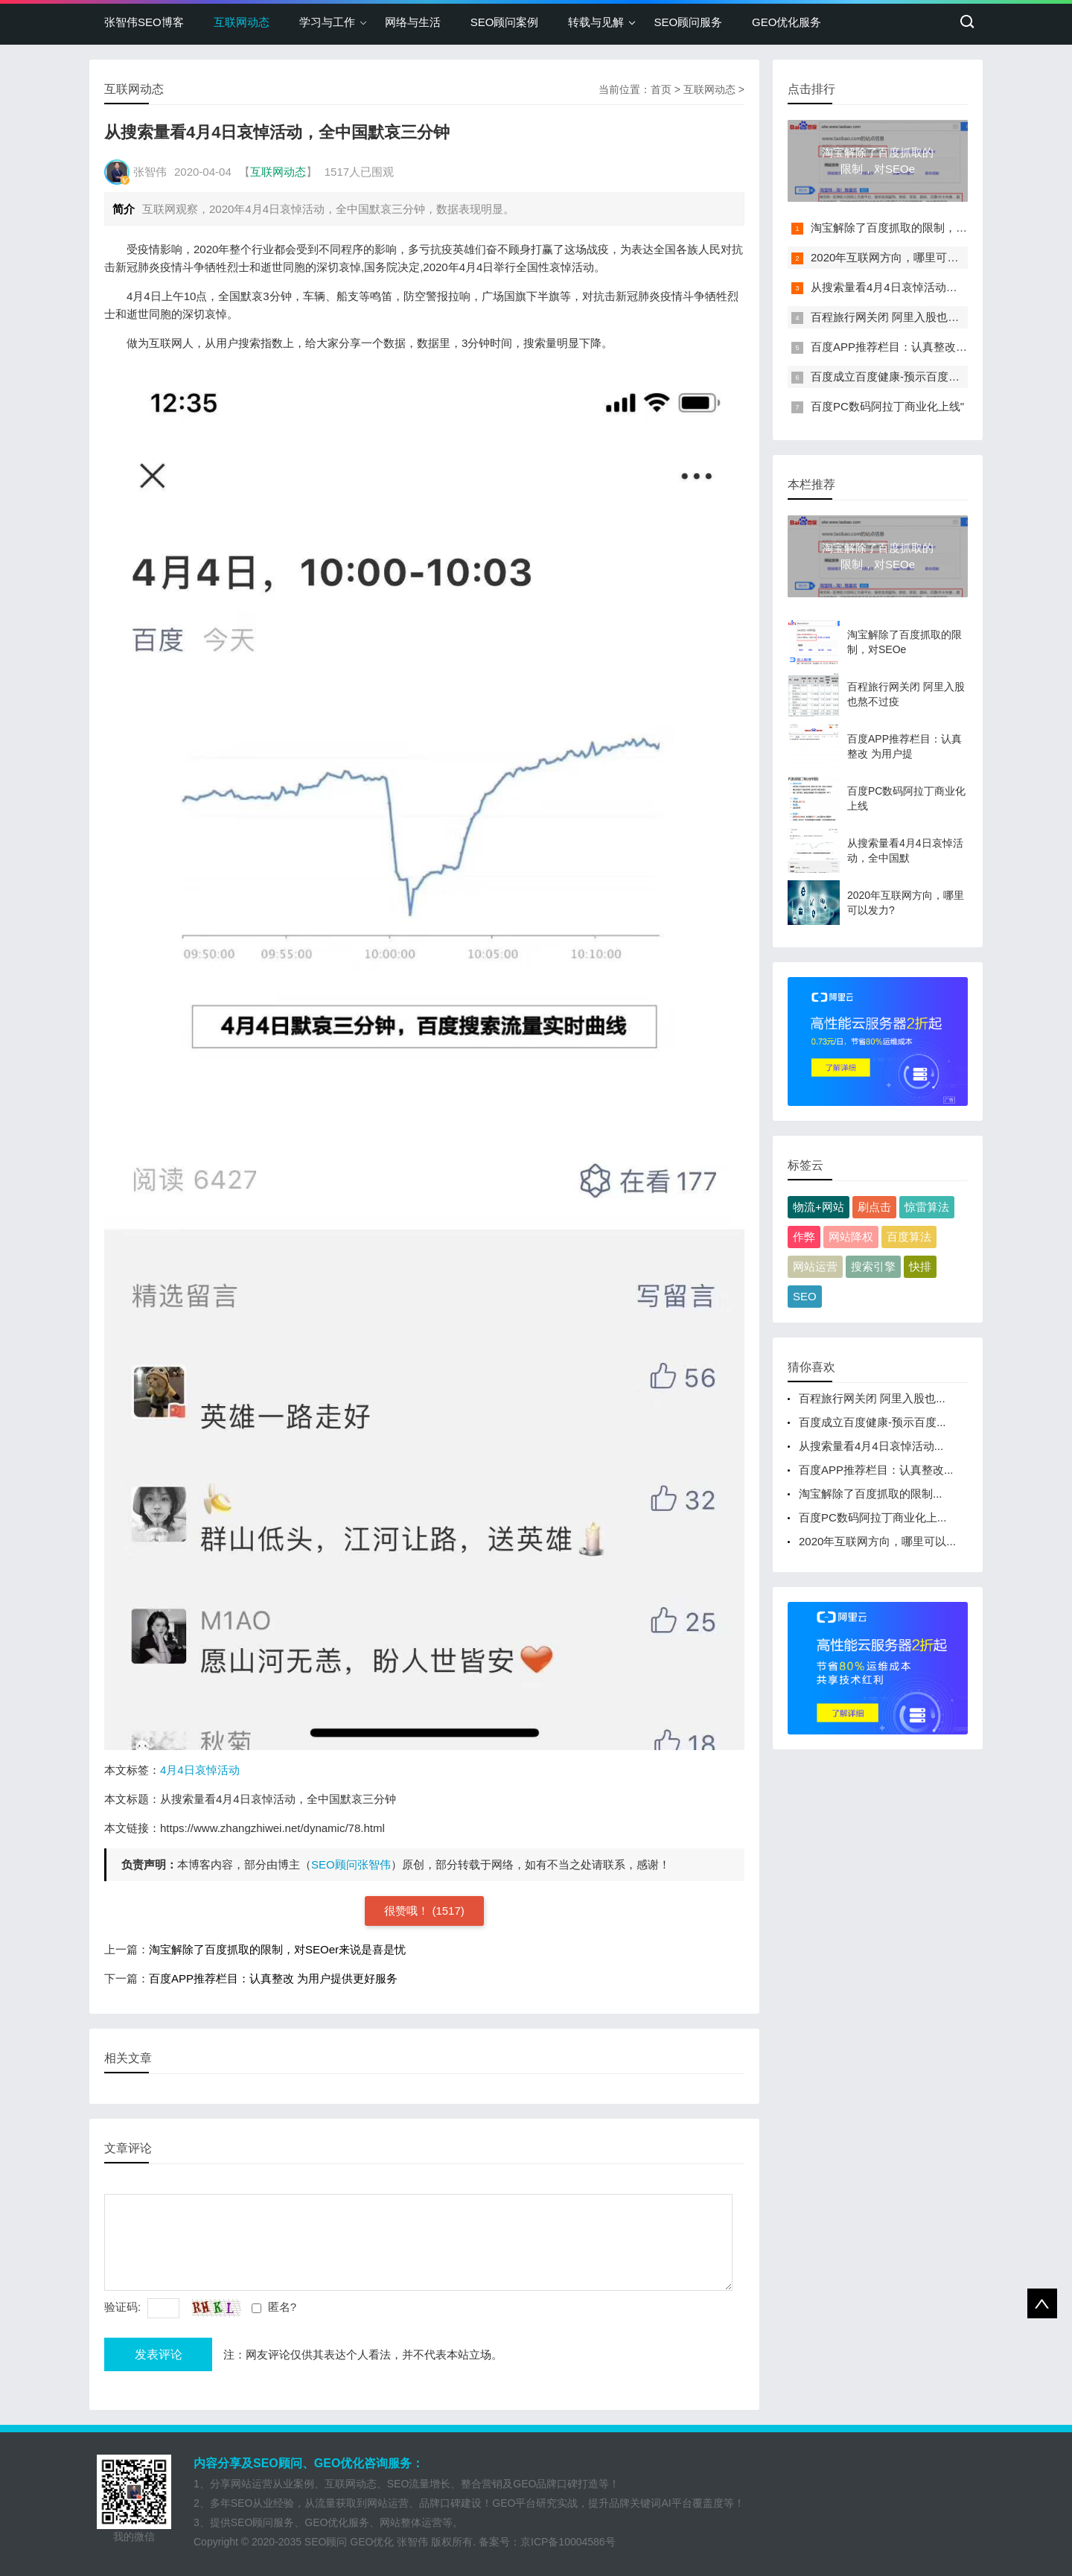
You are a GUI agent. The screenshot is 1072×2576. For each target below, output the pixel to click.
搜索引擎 (873, 1266)
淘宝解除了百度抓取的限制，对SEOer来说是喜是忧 (277, 1949)
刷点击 (874, 1206)
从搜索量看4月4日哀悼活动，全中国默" (908, 287)
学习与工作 (327, 22)
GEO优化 (372, 2542)
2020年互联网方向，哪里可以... (877, 1541)
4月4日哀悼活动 (200, 1770)
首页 (661, 89)
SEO (805, 1296)
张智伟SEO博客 (144, 22)
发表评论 (158, 2354)
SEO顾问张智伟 (351, 1864)
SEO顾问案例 (504, 22)
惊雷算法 (926, 1206)
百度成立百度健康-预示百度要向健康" (904, 376)
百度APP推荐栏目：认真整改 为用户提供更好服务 (273, 1978)
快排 (920, 1266)
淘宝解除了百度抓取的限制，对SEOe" (906, 227)
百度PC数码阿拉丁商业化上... (872, 1517)
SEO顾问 (326, 2542)
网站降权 (851, 1236)
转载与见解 (596, 22)
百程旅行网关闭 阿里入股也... (872, 1398)
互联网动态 (241, 22)
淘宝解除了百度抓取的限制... (870, 1493)
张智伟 (412, 2542)
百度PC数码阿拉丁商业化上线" (887, 406)
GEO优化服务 (786, 22)
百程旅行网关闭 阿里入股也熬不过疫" (904, 317)
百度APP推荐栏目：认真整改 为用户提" (909, 346)
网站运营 (815, 1266)
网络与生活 (413, 22)
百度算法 (909, 1236)
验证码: (124, 2306)
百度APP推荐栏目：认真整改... (876, 1469)
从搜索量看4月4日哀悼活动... (871, 1446)
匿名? (282, 2306)
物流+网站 (818, 1206)
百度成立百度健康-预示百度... (872, 1422)
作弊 (804, 1236)
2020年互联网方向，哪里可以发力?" (901, 257)
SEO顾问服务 (688, 22)
